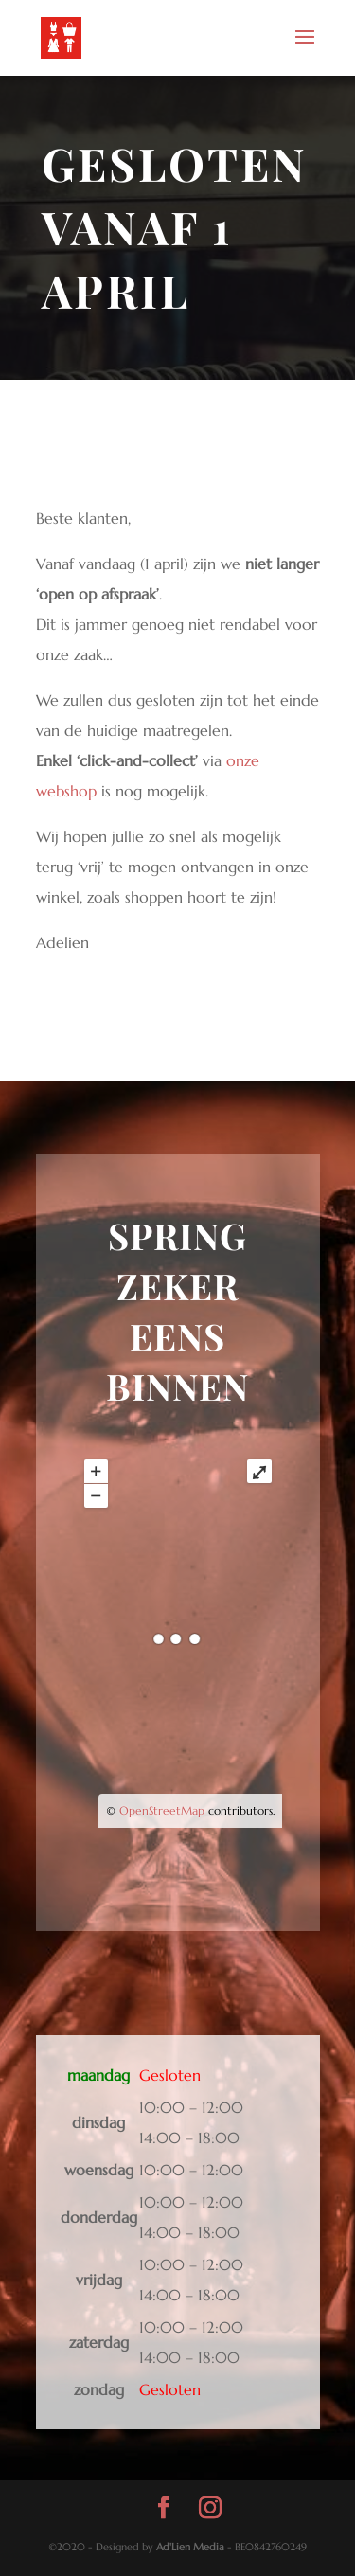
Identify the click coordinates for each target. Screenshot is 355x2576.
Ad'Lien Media (190, 2546)
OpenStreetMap (161, 1810)
